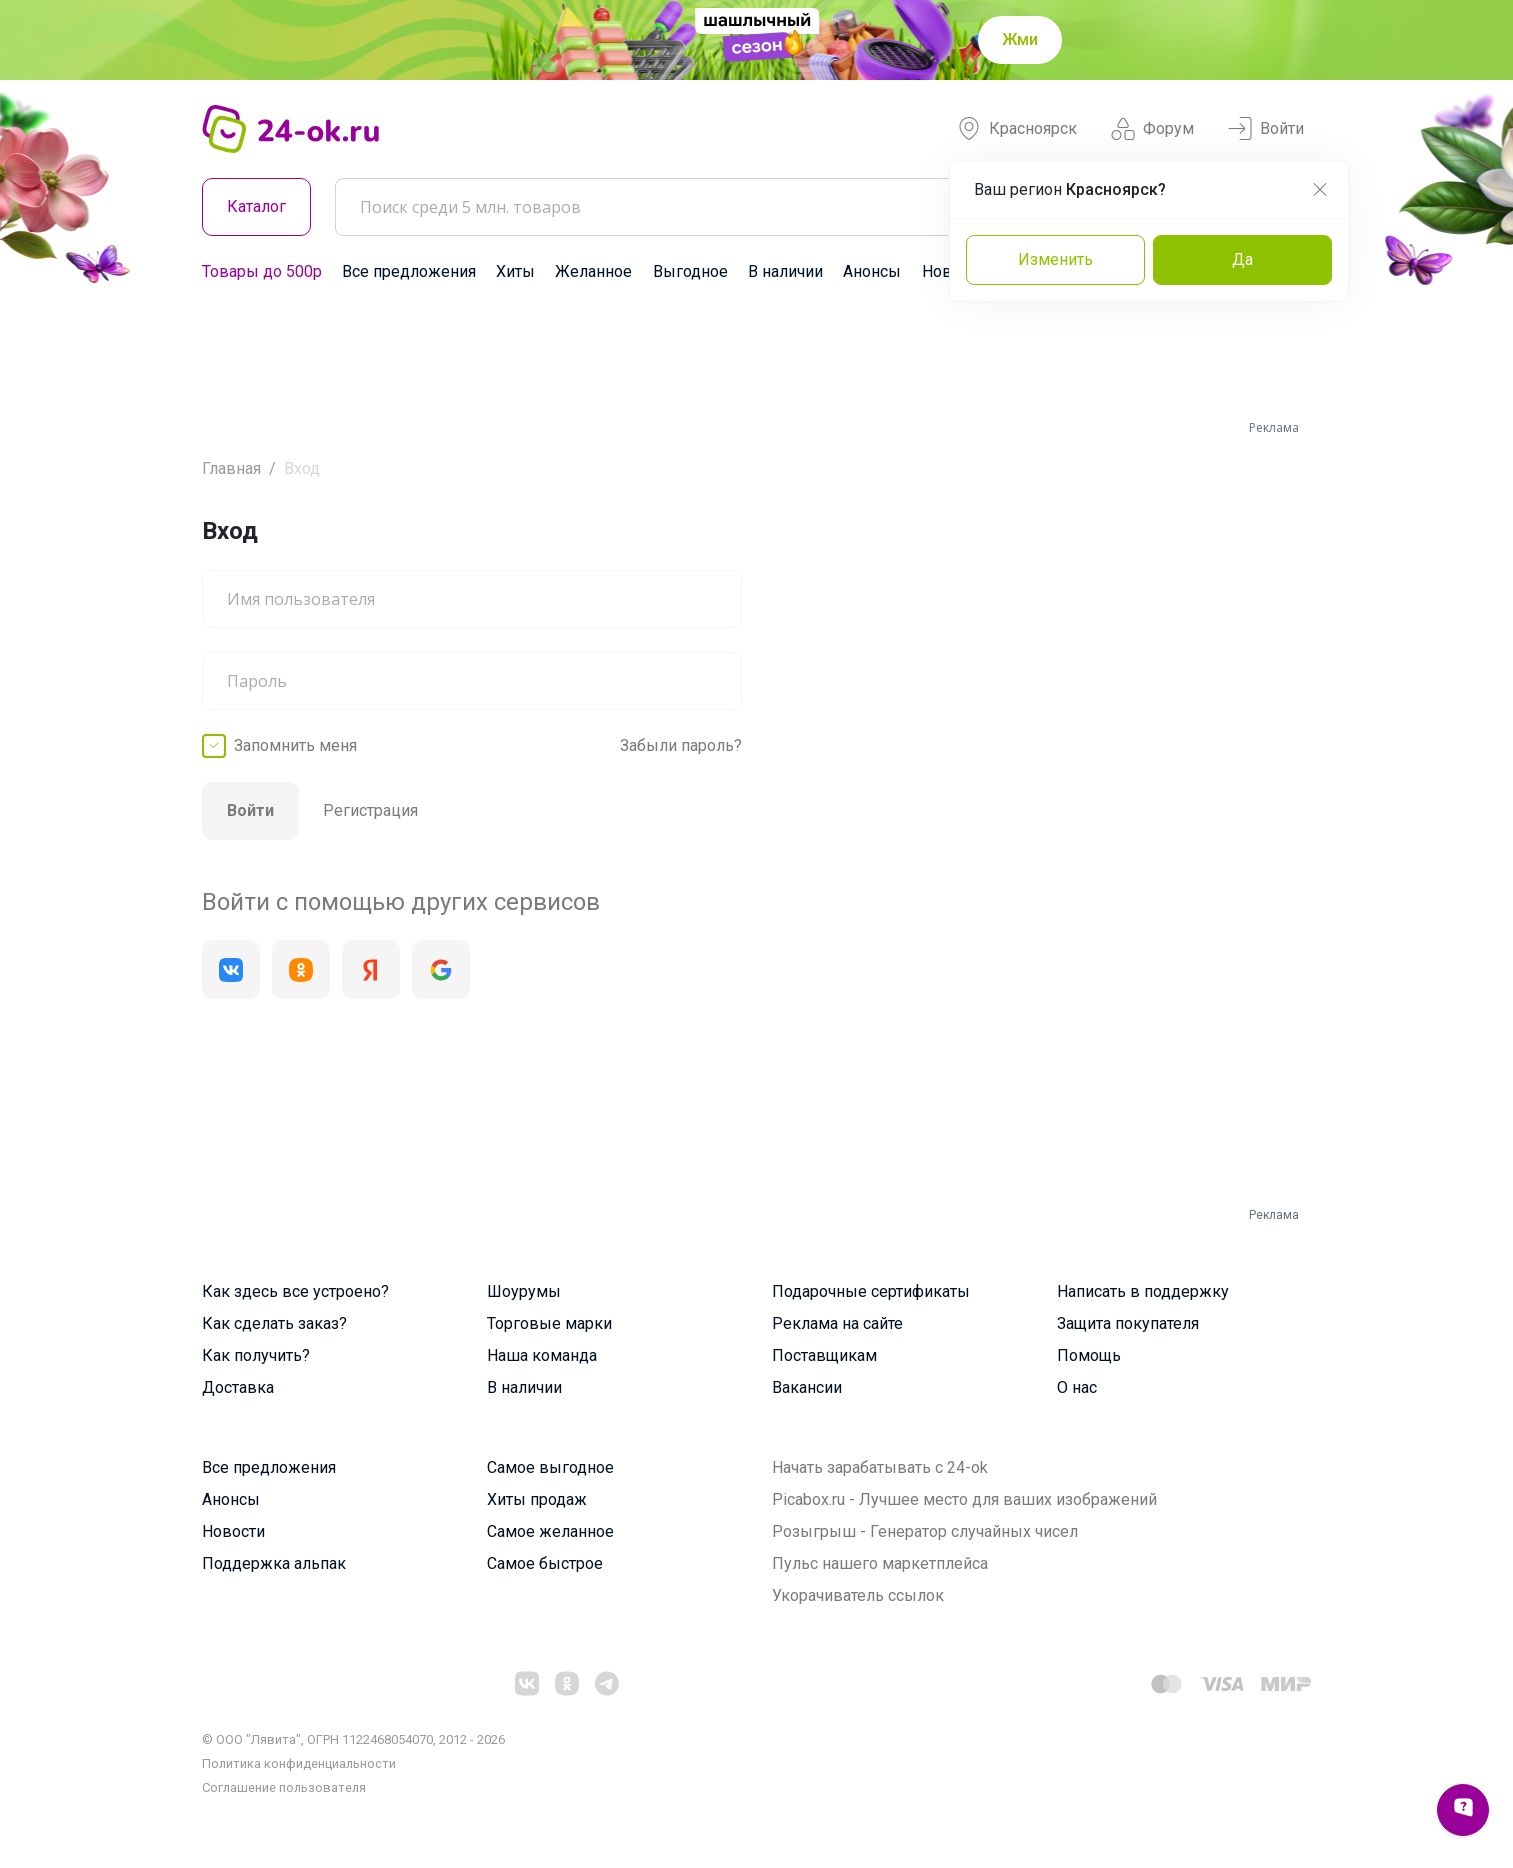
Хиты (515, 271)
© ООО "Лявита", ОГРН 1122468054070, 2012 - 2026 (353, 1739)
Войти (1266, 129)
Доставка (238, 1387)
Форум (1152, 129)
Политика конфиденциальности (299, 1763)
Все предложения (409, 271)
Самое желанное (550, 1531)
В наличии (785, 271)
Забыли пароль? (681, 745)
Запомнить (295, 746)
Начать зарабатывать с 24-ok (880, 1467)
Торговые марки (549, 1323)
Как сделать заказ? (274, 1323)
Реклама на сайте (837, 1323)
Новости (233, 1531)
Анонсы (872, 271)
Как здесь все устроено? (295, 1291)
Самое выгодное (550, 1467)
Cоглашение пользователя (284, 1787)
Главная (231, 468)
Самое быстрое (545, 1563)
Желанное (593, 271)
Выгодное (690, 271)
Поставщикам (824, 1355)
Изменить (1055, 259)
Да (1242, 259)
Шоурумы (524, 1291)
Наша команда (542, 1355)
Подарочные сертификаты (871, 1291)
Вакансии (807, 1387)
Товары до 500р (262, 271)
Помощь (1089, 1355)
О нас (1077, 1387)
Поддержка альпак (274, 1563)
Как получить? (256, 1355)
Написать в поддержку (1143, 1291)
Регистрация (370, 810)
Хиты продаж (537, 1499)
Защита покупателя (1128, 1323)
